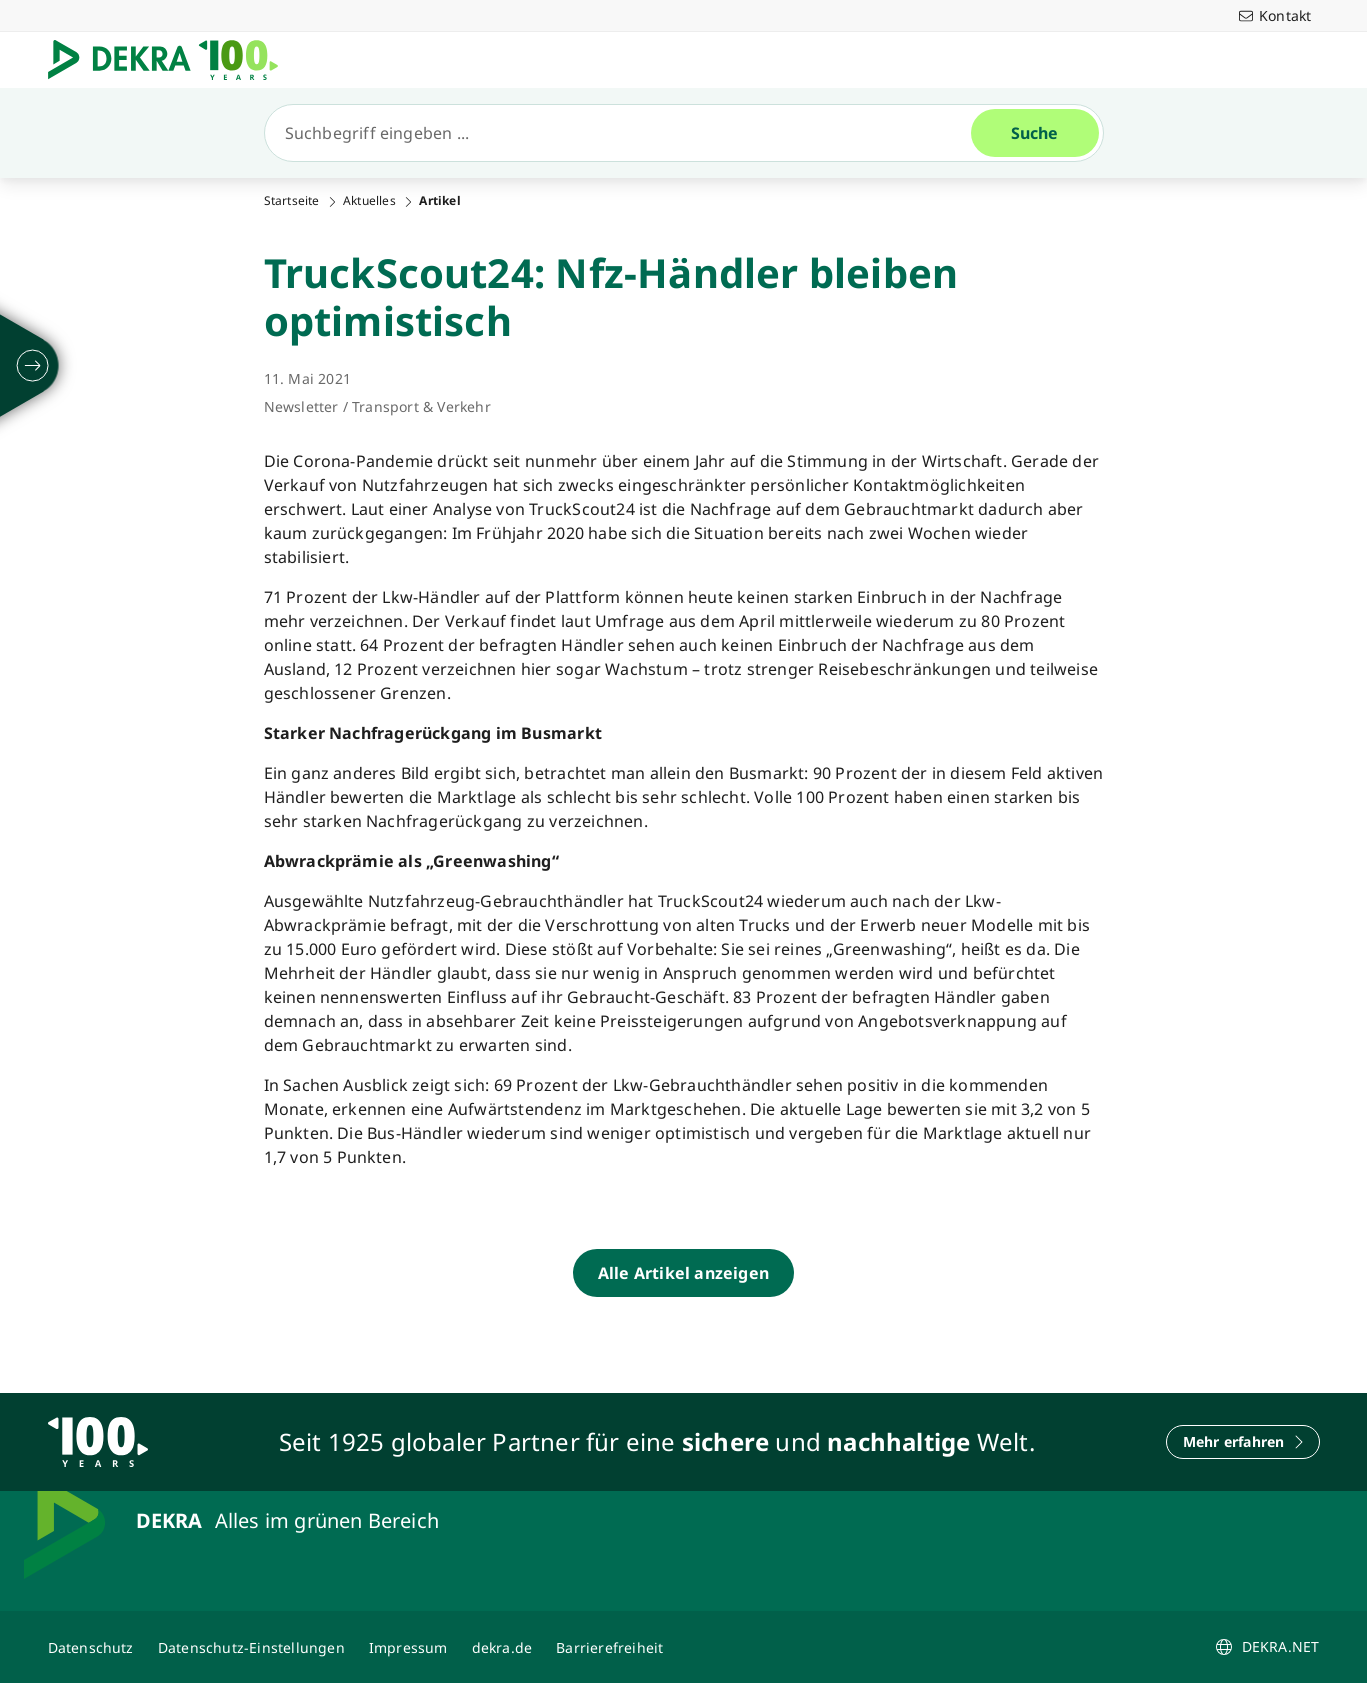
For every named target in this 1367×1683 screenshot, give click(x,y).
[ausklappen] (33, 366)
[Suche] (626, 133)
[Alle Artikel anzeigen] (683, 1273)
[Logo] (171, 60)
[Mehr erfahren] (1243, 1442)
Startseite (292, 201)
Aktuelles (369, 201)
